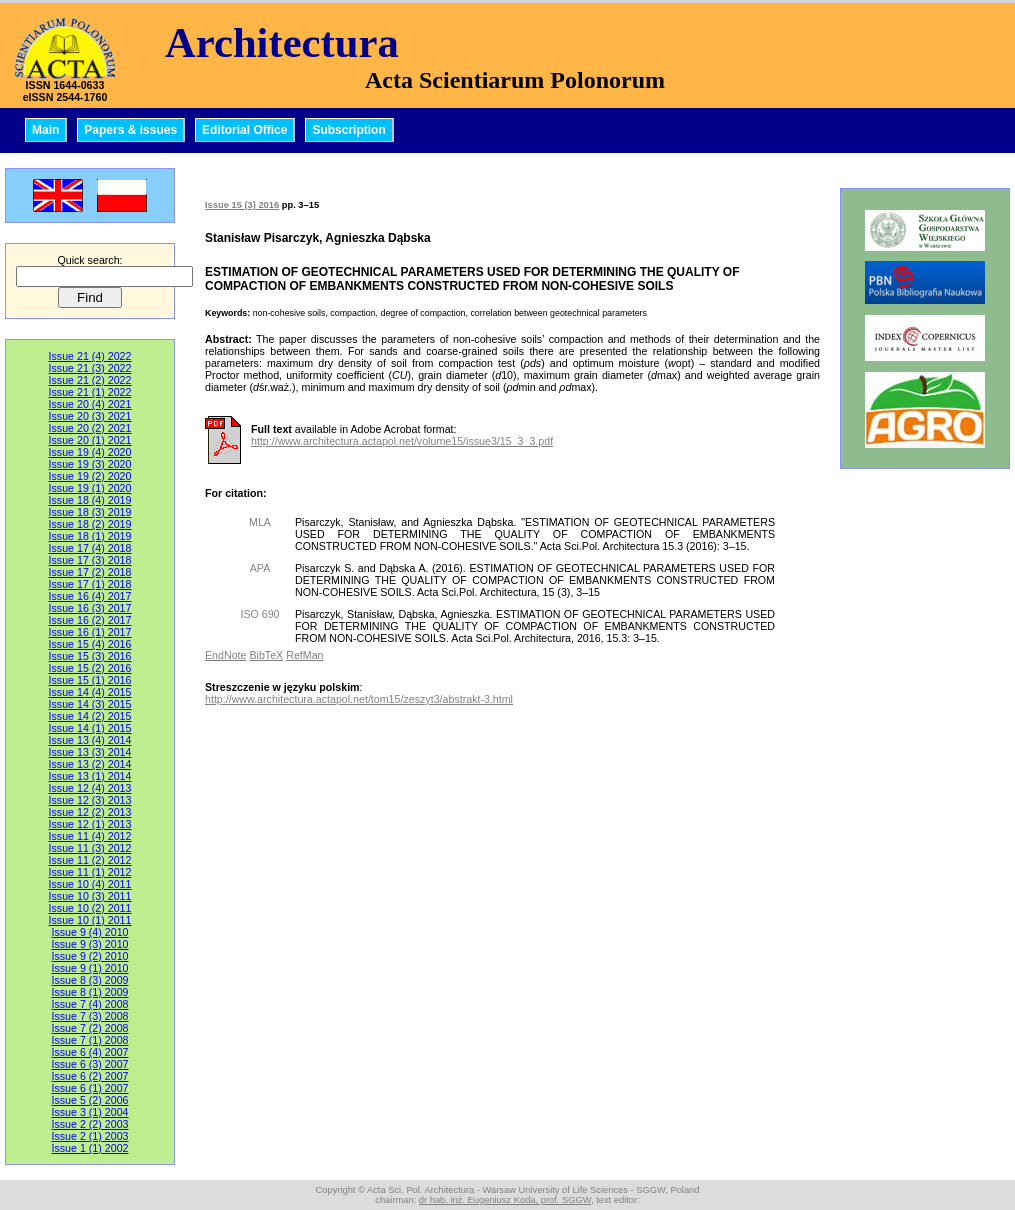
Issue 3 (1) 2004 (89, 1112)
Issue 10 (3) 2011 (90, 896)
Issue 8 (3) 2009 (89, 980)
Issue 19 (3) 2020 (90, 464)
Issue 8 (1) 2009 (89, 992)
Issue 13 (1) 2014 (90, 776)
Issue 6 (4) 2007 (89, 1052)
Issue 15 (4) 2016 (90, 644)
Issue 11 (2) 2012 (90, 860)
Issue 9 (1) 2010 (89, 968)
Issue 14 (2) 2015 (90, 716)
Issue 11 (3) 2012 (90, 848)
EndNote (225, 655)
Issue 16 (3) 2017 (90, 608)
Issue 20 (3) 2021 (90, 416)
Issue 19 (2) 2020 (90, 476)
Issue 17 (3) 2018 (90, 560)
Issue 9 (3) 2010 (89, 944)
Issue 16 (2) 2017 (90, 620)
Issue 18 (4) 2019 (90, 500)
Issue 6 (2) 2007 (89, 1076)
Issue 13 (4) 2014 (90, 740)
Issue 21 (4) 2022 (90, 356)
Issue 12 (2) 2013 (90, 812)
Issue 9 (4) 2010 (89, 932)
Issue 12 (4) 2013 (90, 788)
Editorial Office (244, 130)
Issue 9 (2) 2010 (89, 956)
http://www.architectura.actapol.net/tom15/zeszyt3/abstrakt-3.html (359, 699)
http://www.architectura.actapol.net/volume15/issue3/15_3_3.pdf (402, 441)
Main (45, 130)
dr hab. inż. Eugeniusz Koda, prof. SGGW (505, 1200)
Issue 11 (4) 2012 (90, 836)
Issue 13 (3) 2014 (90, 752)
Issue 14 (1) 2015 (90, 728)
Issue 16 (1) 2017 (90, 632)
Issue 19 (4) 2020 (90, 452)
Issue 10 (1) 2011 (90, 920)
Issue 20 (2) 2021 (90, 428)
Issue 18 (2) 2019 (90, 524)
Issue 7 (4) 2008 (89, 1004)
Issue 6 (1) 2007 (89, 1088)
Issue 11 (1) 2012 (90, 872)
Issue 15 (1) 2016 (90, 680)
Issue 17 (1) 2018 (90, 584)
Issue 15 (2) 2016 (90, 668)
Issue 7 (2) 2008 (89, 1028)
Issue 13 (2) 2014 (90, 764)
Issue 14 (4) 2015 (90, 692)
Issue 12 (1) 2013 (90, 824)
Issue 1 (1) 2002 (89, 1148)
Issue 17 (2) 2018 (90, 572)
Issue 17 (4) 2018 (90, 548)
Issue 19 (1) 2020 (90, 488)
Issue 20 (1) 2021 (90, 440)
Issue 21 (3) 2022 (90, 368)
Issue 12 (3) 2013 (90, 800)
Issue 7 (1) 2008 (89, 1040)
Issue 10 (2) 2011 (90, 908)
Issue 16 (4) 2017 (90, 596)
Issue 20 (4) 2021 (90, 404)
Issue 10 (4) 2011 (90, 884)
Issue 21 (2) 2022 (90, 380)
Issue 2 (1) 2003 (89, 1136)
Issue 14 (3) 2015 (90, 704)
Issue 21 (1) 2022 (90, 392)
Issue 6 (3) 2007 (89, 1064)
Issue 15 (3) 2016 (90, 656)
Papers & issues (130, 130)
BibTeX (266, 655)
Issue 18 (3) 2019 (90, 512)
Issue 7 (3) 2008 (89, 1016)
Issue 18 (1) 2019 (90, 536)
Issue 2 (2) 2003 (89, 1124)
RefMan (304, 655)
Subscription (348, 130)
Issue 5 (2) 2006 (89, 1100)
